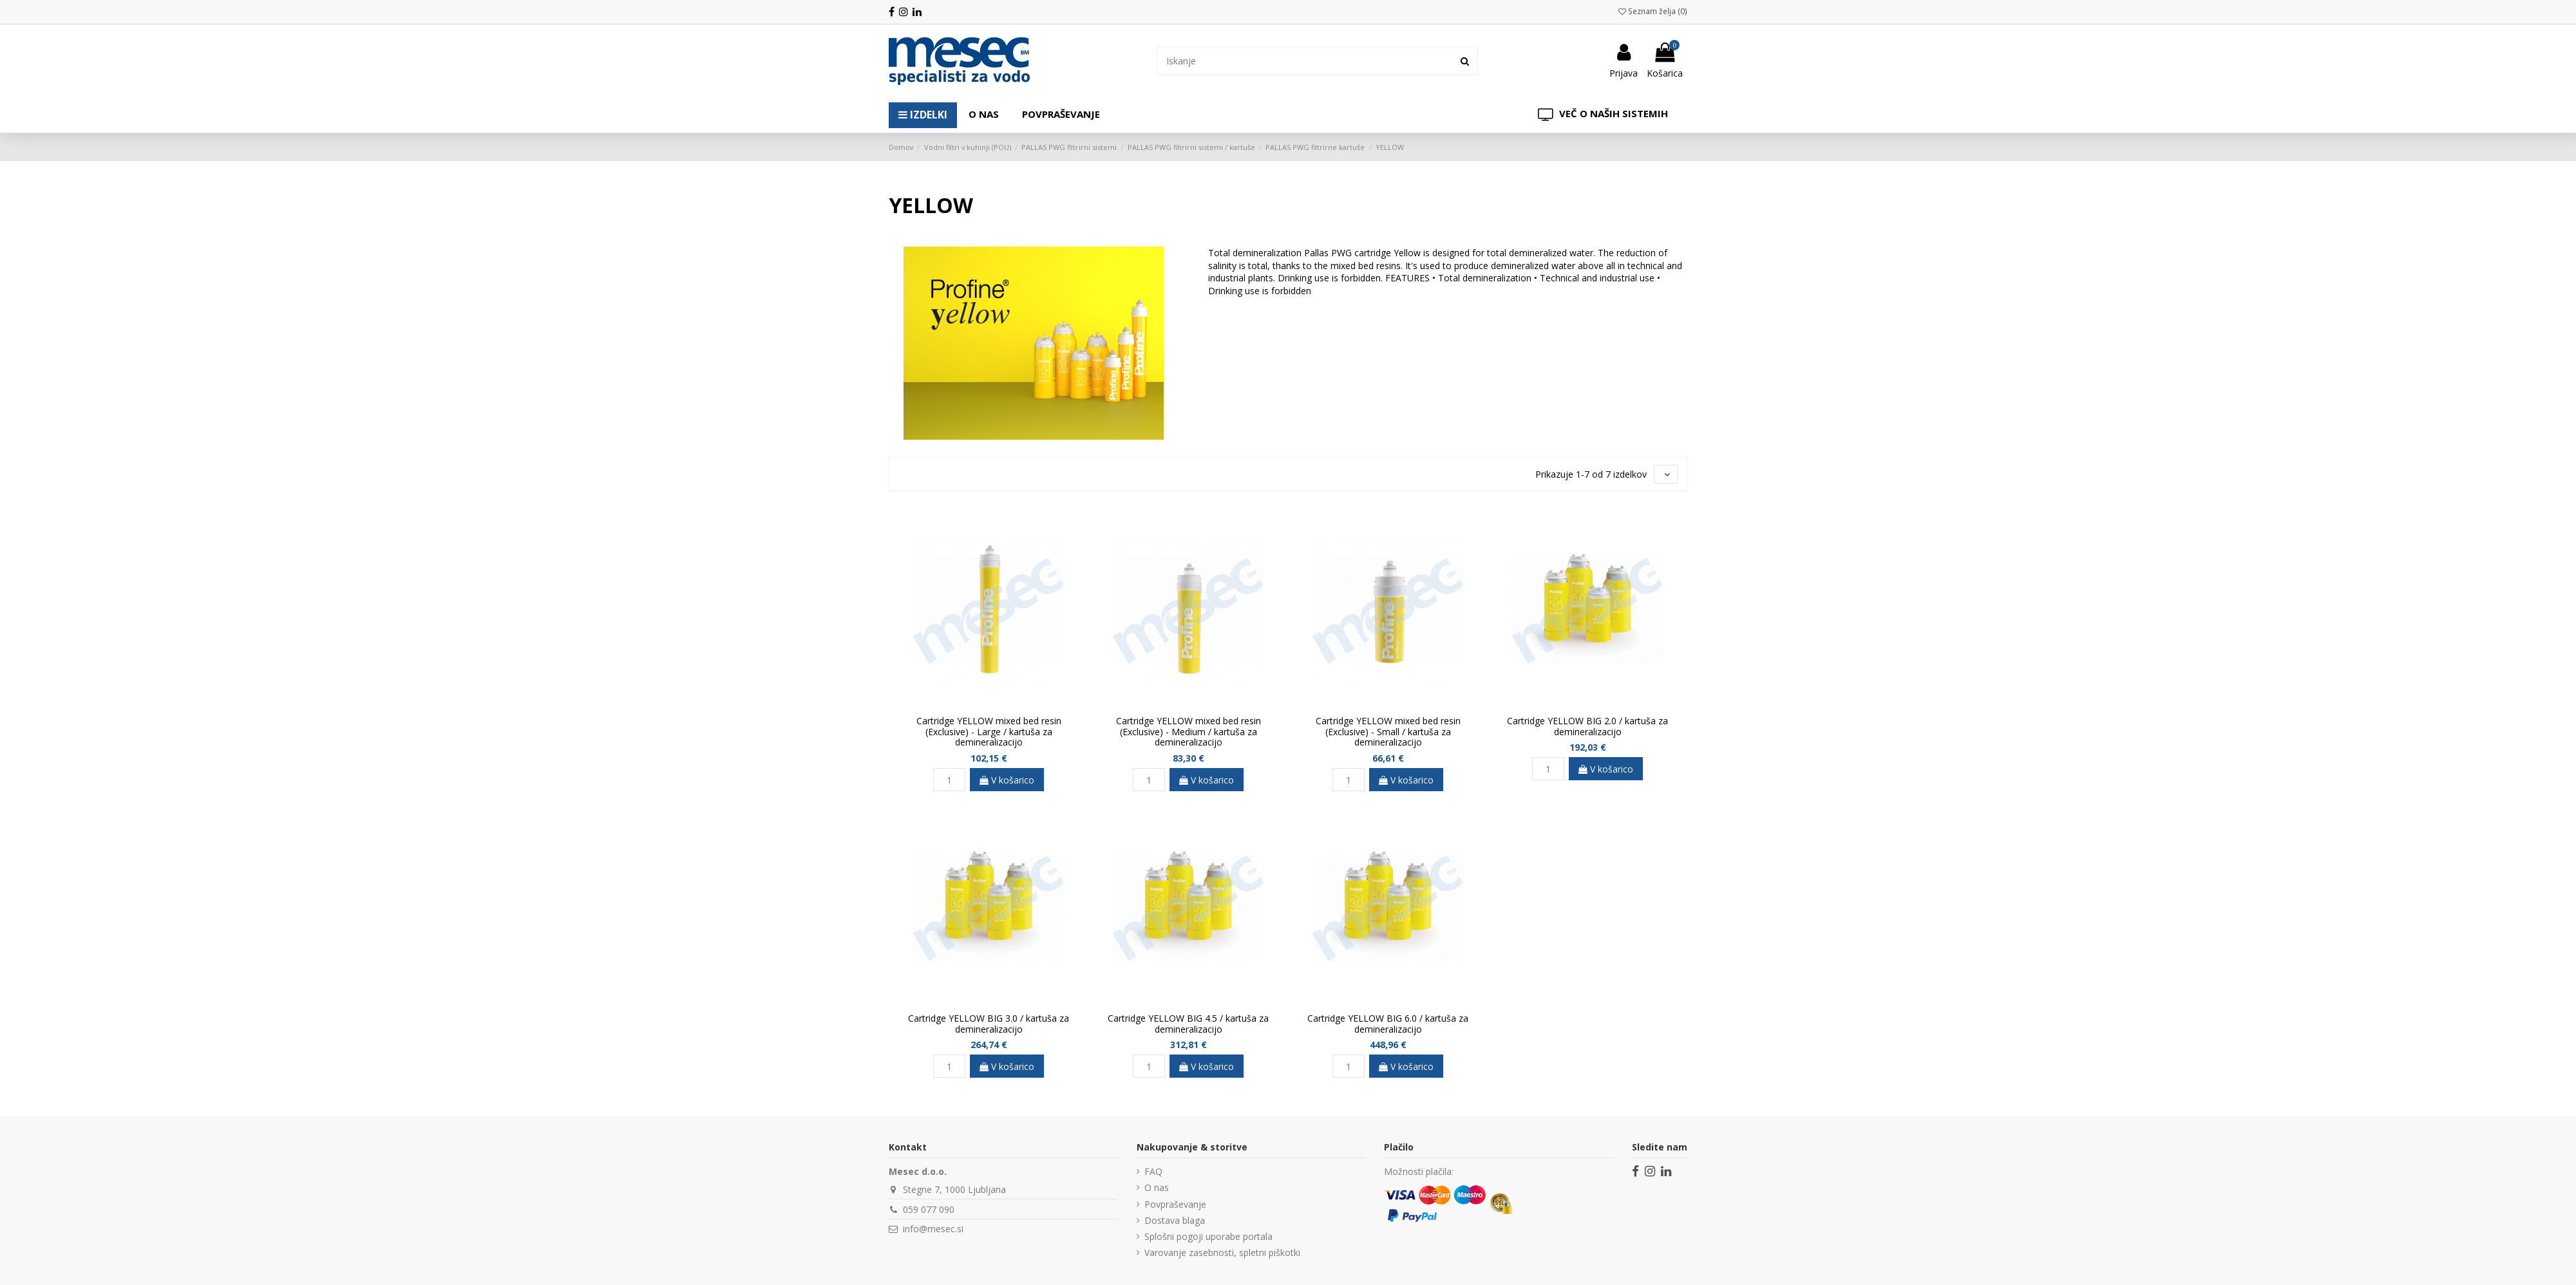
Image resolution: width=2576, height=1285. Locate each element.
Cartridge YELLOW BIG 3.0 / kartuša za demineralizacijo (988, 1023)
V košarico (1007, 780)
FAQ (1153, 1171)
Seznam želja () (1652, 11)
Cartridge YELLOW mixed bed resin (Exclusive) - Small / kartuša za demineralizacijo (1388, 732)
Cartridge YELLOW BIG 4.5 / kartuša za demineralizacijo (1188, 1023)
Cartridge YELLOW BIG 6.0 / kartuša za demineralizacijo (1387, 1023)
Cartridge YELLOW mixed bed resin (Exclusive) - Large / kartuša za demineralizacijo (988, 732)
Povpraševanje (1175, 1204)
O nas (1156, 1187)
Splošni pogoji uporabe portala (1208, 1236)
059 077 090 (928, 1209)
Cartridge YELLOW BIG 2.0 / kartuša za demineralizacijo (1587, 726)
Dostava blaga (1174, 1220)
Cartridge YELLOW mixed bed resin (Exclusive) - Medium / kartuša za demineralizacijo (1188, 732)
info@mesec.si (933, 1229)
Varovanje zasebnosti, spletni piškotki (1222, 1252)
